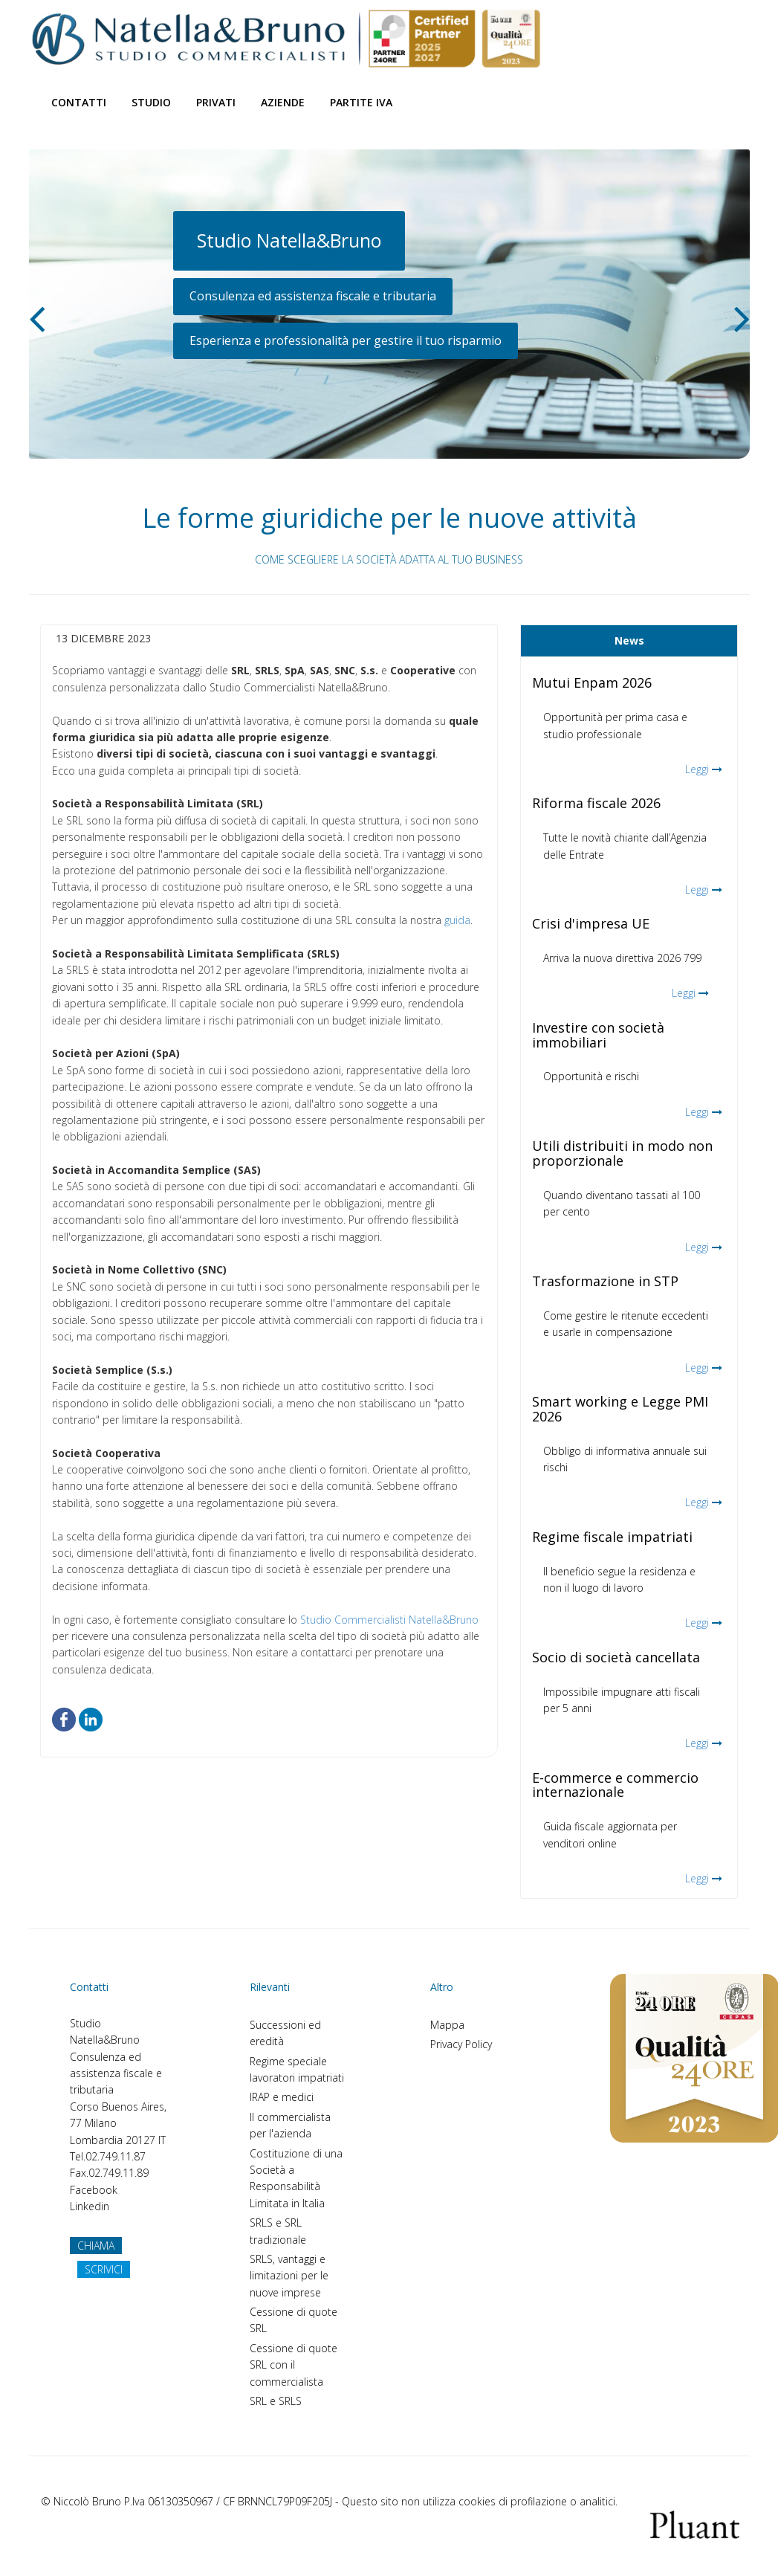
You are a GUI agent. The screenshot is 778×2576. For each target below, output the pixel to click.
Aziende (283, 102)
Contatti (78, 102)
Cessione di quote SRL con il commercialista (293, 2365)
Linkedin (89, 2206)
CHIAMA (95, 2245)
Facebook (93, 2190)
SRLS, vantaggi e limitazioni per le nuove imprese (289, 2275)
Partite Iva (361, 102)
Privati (216, 102)
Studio (151, 102)
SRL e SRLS (276, 2401)
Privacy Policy (461, 2044)
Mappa (447, 2025)
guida (457, 920)
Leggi (697, 769)
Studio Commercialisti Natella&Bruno (389, 1620)
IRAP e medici (282, 2097)
